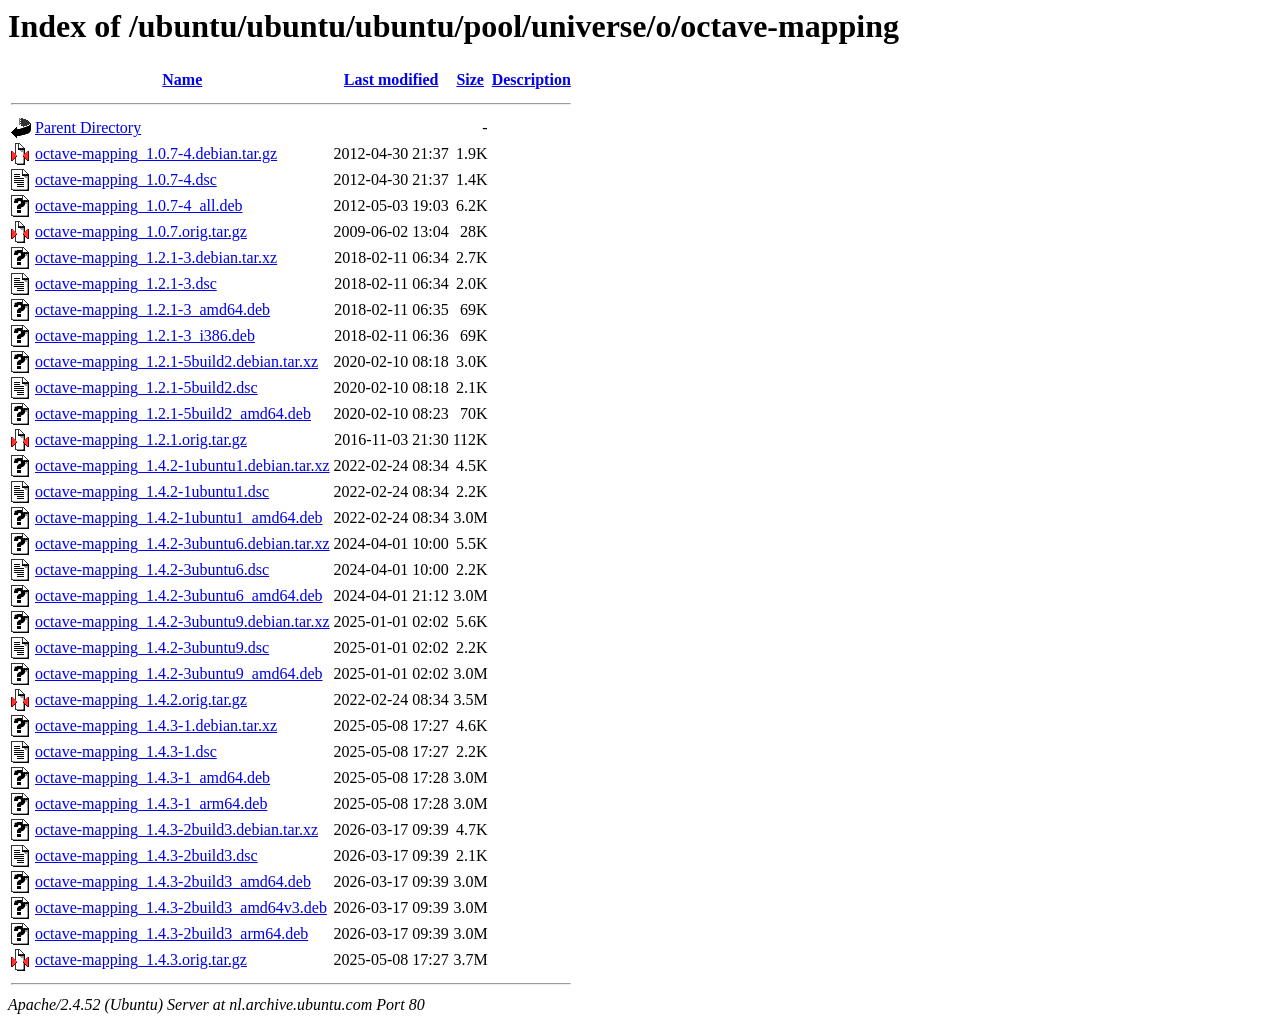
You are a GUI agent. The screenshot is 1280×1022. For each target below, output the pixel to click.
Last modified (391, 79)
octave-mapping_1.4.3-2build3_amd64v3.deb (181, 907)
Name (182, 79)
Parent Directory (88, 127)
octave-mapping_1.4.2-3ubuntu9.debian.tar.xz (182, 621)
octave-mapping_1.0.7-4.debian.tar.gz (156, 153)
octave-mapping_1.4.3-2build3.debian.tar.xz (176, 829)
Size (470, 79)
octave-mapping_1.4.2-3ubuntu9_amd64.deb (179, 673)
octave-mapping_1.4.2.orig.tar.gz (141, 699)
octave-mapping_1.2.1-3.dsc (126, 283)
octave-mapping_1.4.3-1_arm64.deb (151, 803)
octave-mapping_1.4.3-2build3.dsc (146, 855)
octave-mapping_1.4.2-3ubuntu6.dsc (152, 569)
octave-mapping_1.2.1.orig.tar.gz (141, 439)
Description (531, 79)
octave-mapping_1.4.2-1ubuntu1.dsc (152, 491)
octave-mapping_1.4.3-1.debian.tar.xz (156, 725)
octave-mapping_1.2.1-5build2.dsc (146, 387)
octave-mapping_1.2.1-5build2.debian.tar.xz (176, 361)
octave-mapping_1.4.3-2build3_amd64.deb (173, 881)
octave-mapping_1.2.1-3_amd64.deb (152, 309)
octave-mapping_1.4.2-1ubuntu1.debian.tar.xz (182, 465)
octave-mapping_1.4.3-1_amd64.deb (152, 777)
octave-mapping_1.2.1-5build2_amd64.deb (173, 413)
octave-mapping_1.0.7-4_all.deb (139, 205)
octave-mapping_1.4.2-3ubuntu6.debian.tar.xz (182, 543)
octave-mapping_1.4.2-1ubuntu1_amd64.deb (179, 517)
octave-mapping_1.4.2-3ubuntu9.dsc (152, 647)
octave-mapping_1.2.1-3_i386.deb (145, 335)
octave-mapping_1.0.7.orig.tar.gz (141, 231)
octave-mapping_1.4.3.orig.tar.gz (141, 959)
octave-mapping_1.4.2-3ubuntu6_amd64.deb (179, 595)
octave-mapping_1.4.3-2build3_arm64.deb (171, 933)
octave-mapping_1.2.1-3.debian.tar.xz (156, 257)
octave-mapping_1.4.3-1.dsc (126, 751)
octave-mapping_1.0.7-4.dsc (126, 179)
